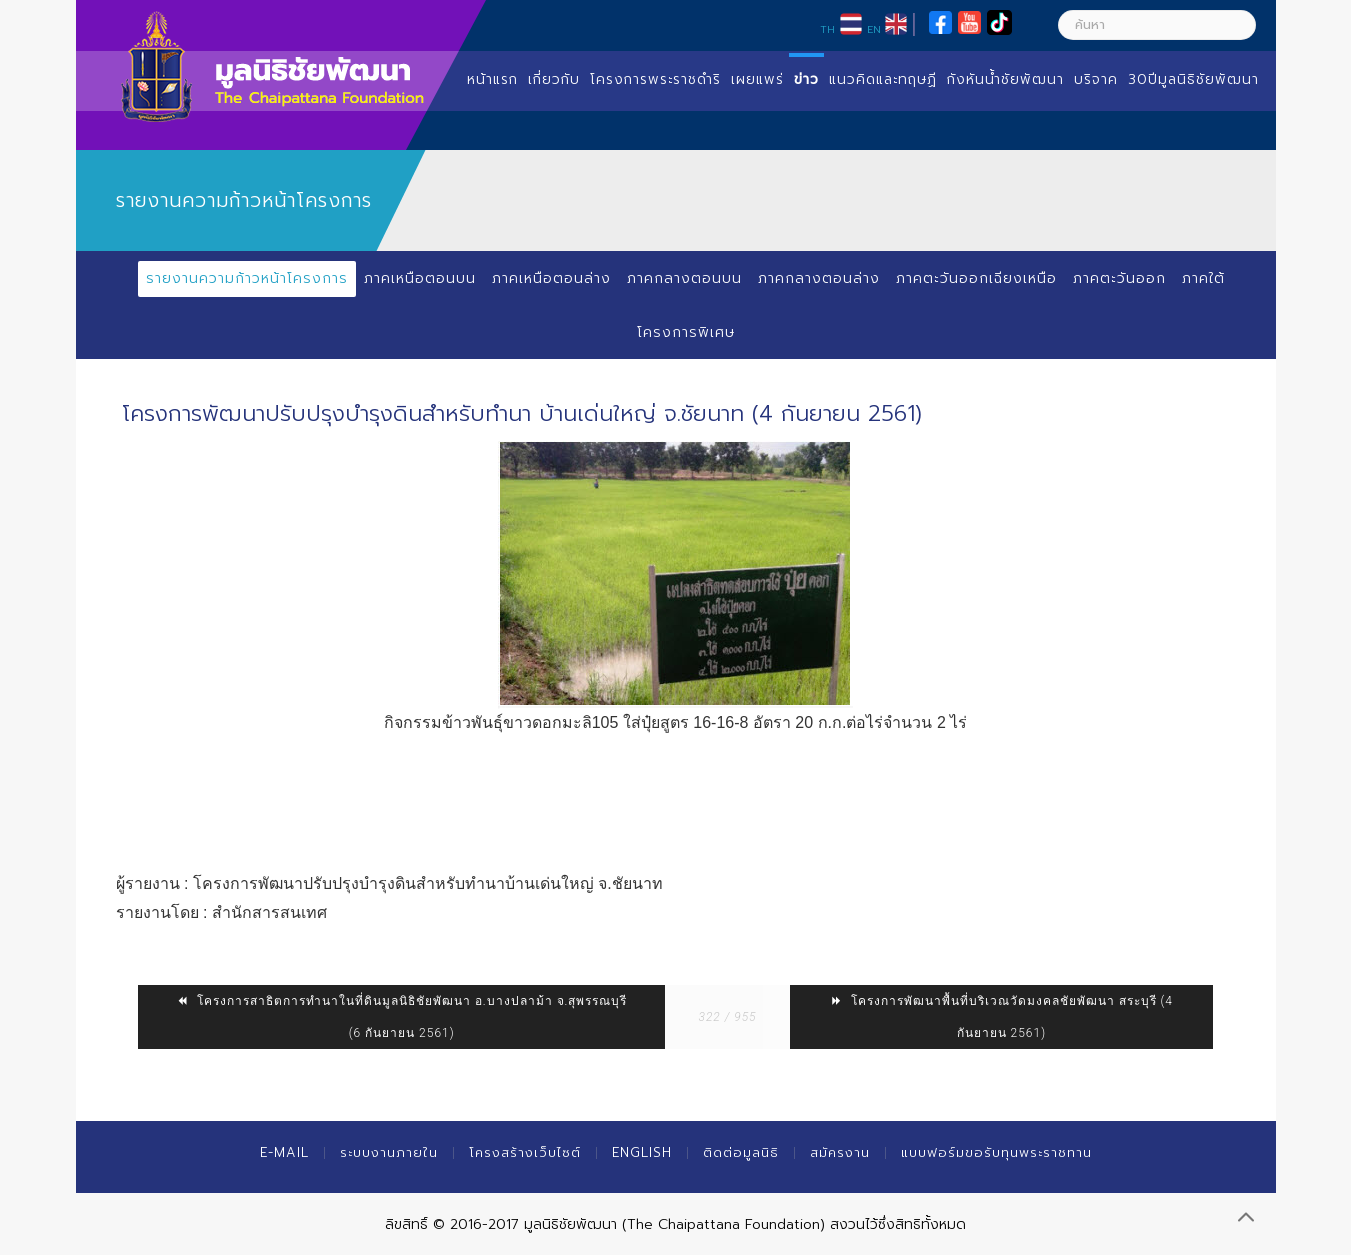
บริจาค (1096, 79)
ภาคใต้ (1203, 278)
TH (827, 29)
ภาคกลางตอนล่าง (819, 278)
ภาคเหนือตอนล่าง (551, 278)
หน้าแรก (492, 79)
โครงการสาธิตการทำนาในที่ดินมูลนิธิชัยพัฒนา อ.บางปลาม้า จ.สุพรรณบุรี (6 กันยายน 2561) (402, 1017)
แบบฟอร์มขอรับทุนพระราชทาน (996, 1152)
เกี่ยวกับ (554, 79)
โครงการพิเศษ (686, 332)
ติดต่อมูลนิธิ (741, 1152)
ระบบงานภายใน (389, 1152)
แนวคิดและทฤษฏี (883, 79)
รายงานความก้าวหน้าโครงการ (247, 278)
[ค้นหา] (1157, 25)
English (642, 1152)
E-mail (284, 1152)
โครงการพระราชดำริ (655, 79)
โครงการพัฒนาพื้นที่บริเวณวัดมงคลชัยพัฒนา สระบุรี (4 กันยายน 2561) (1001, 1017)
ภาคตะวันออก (1119, 278)
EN (874, 29)
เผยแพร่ (757, 79)
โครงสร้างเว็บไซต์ (525, 1152)
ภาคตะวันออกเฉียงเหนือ (976, 278)
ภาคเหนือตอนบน (420, 278)
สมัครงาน (840, 1152)
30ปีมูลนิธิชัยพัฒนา (1193, 79)
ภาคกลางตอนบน (684, 278)
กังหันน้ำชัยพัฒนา (1005, 79)
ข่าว (806, 79)
